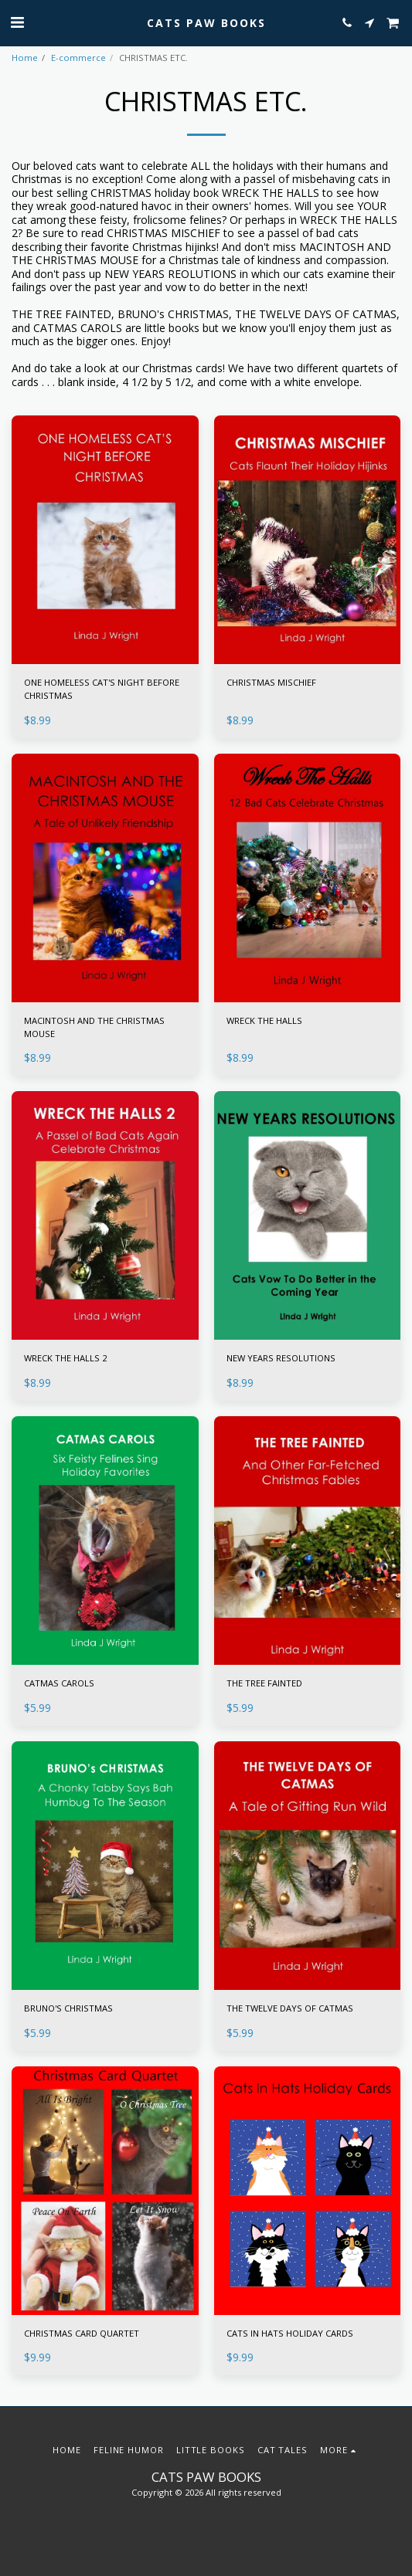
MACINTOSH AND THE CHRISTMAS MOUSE (94, 1027)
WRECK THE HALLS (264, 1020)
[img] (105, 539)
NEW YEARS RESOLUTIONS (280, 1358)
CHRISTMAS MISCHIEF (271, 682)
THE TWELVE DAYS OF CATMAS (289, 2008)
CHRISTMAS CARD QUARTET (81, 2333)
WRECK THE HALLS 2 (65, 1358)
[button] (17, 22)
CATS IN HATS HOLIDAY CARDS (289, 2333)
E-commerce (78, 57)
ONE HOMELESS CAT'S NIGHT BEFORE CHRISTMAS (101, 688)
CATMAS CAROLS (59, 1683)
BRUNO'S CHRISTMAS (68, 2008)
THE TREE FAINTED (264, 1683)
